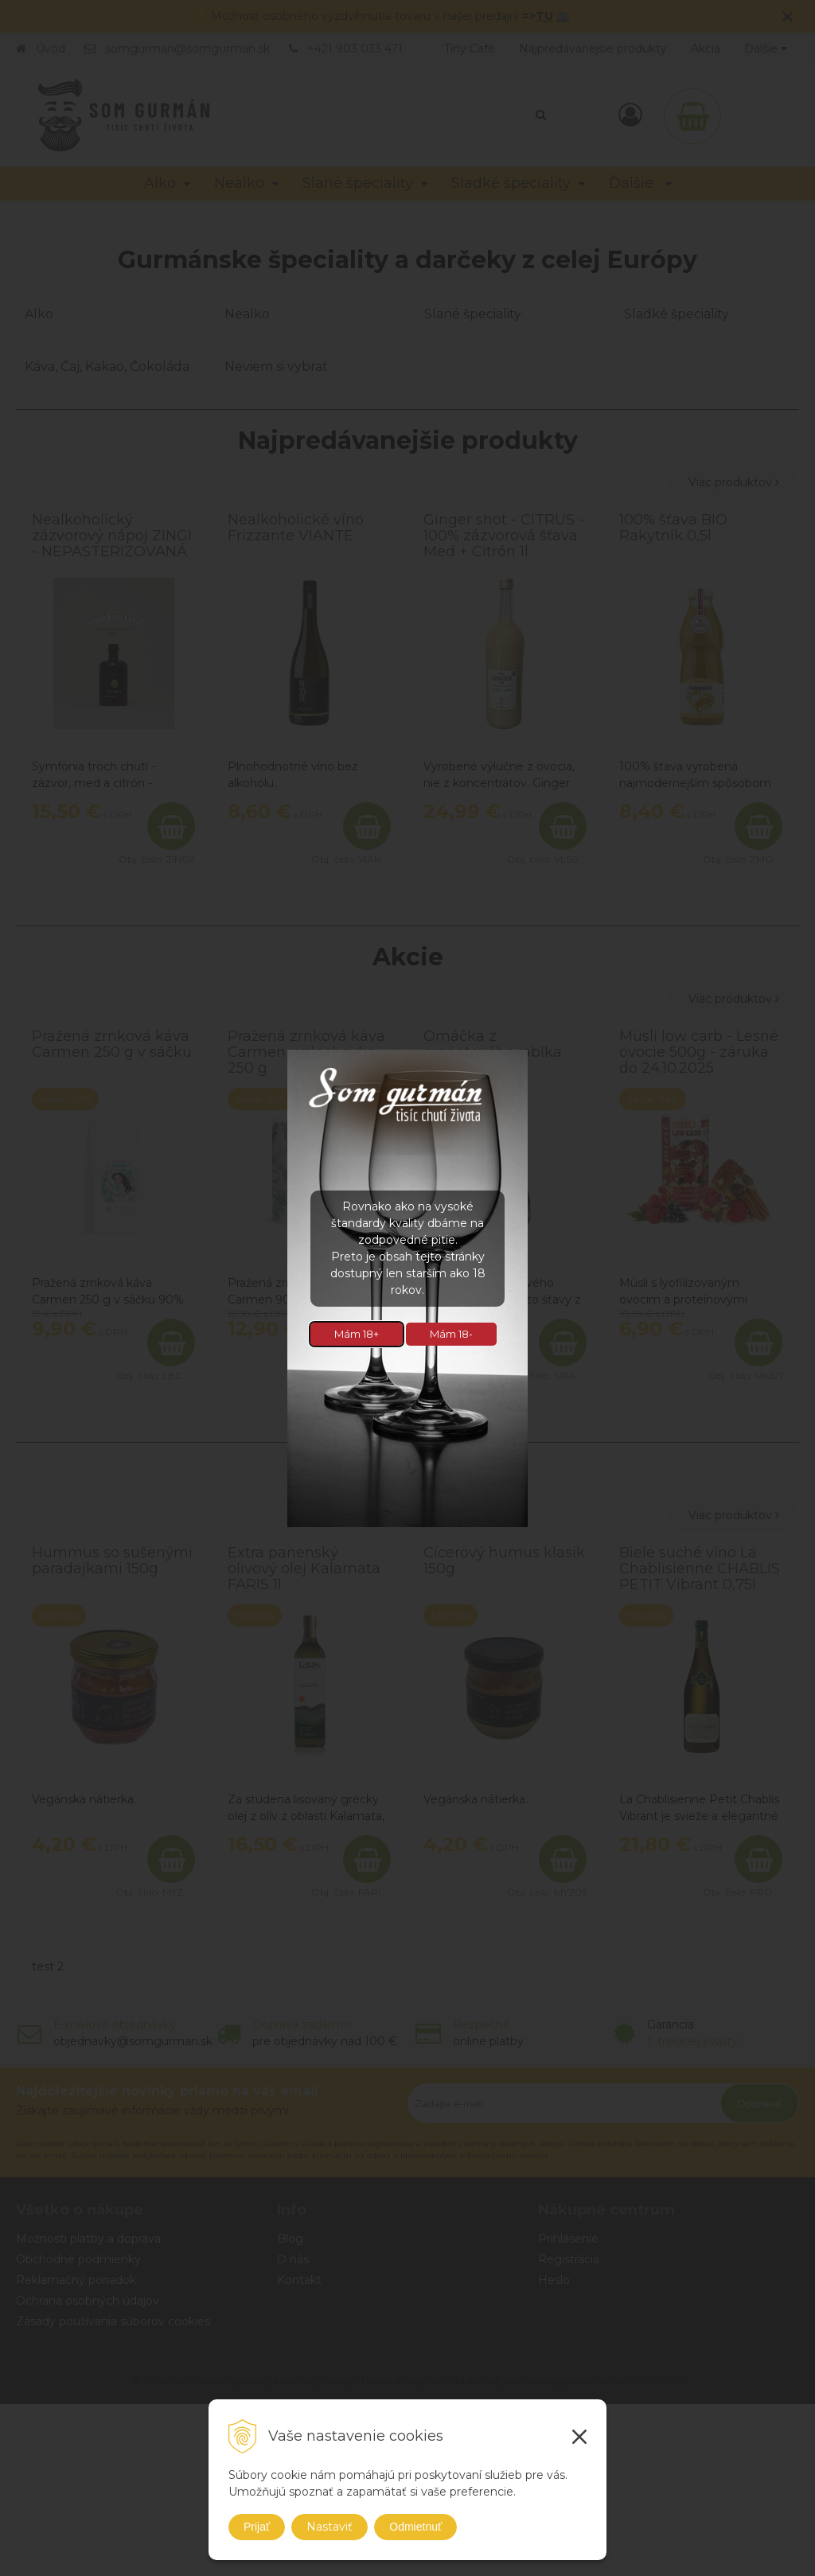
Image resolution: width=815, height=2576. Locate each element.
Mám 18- (451, 1333)
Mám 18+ (356, 1333)
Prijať (257, 2526)
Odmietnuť (415, 2526)
